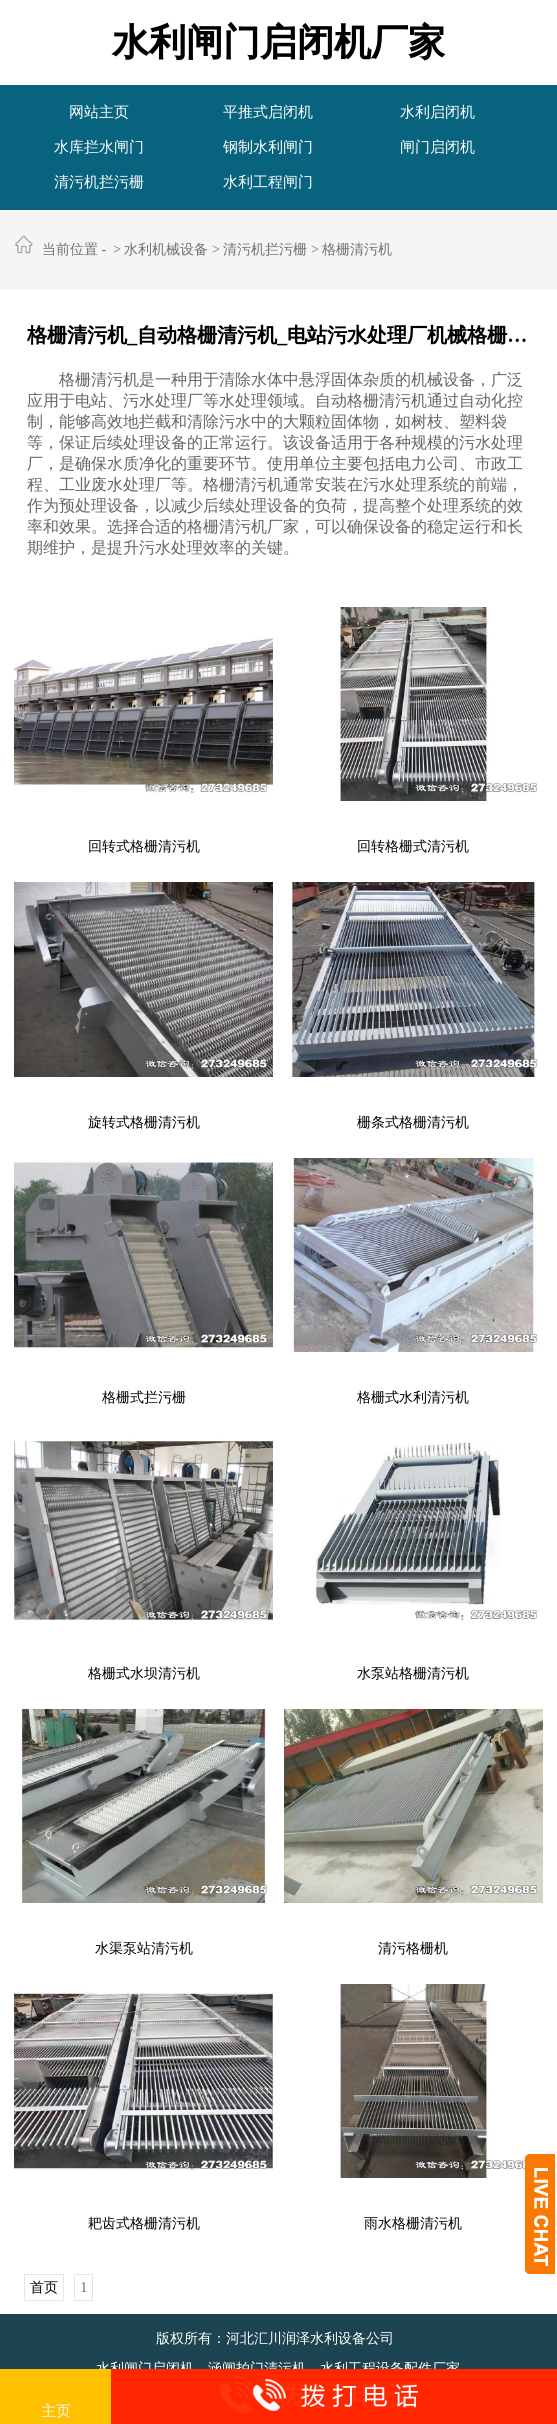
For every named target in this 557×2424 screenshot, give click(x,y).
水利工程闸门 (268, 182)
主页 (56, 2398)
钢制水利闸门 (268, 147)
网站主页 (99, 112)
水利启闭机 (437, 112)
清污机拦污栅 (99, 182)
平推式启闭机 (268, 112)
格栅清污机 (357, 249)
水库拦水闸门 (99, 147)
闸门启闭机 (437, 147)
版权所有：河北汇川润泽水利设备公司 (275, 2338)
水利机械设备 (166, 249)
